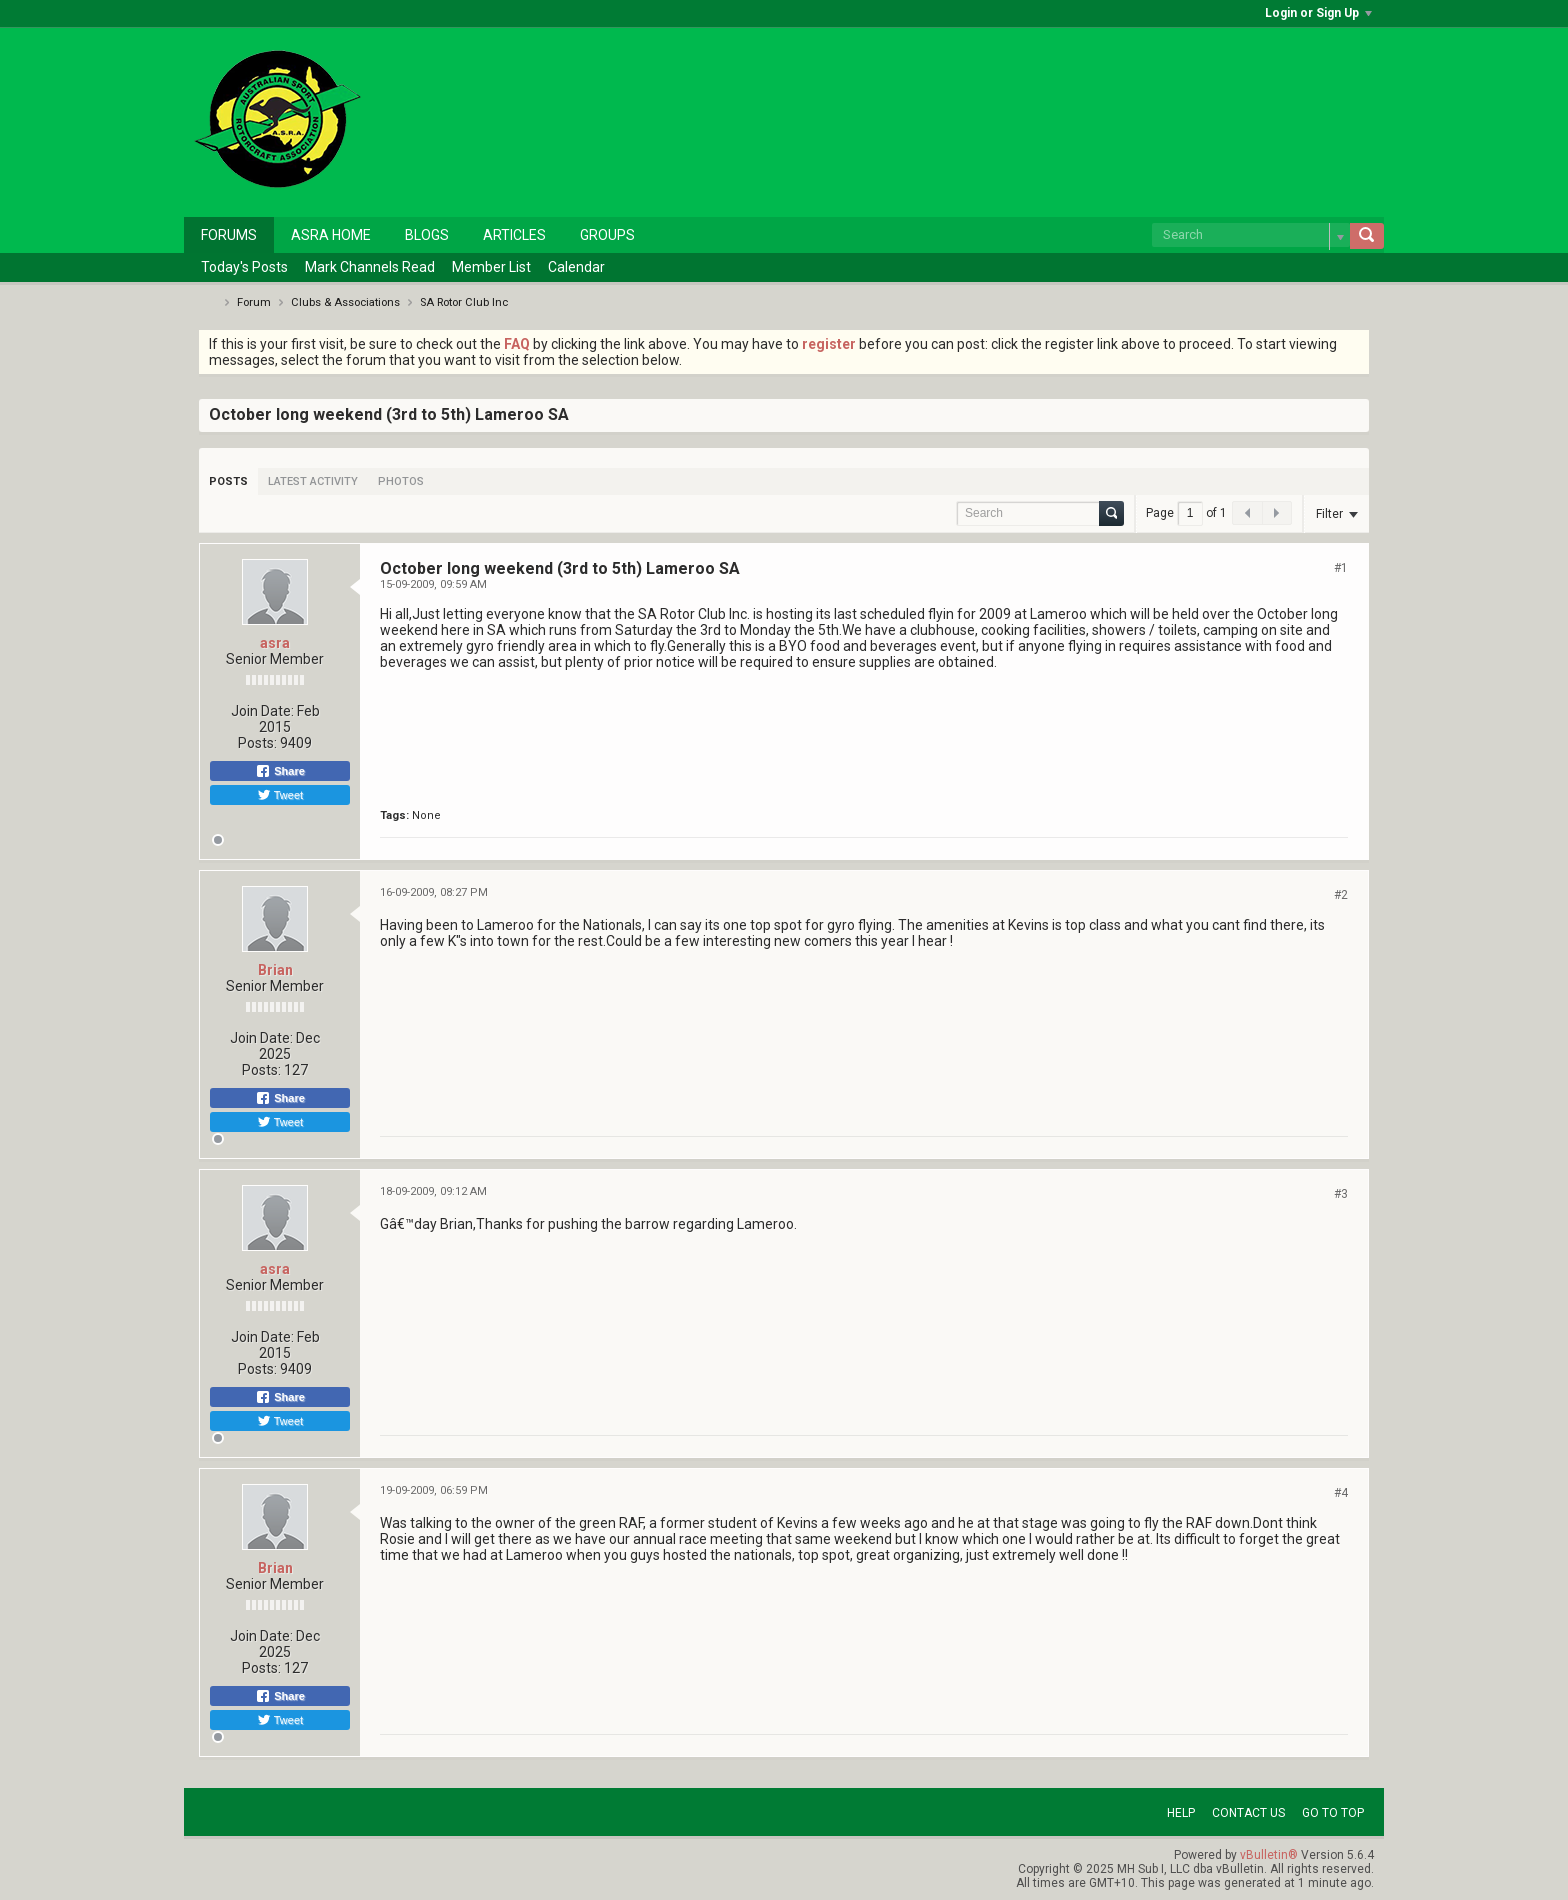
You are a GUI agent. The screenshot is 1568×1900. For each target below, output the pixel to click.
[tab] (228, 481)
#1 (1341, 568)
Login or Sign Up (1318, 13)
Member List (491, 267)
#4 (1341, 1493)
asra (275, 643)
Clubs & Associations (345, 302)
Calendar (576, 267)
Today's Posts (244, 267)
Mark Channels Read (370, 267)
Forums (229, 235)
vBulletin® (1269, 1855)
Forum (254, 302)
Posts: (257, 743)
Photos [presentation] (401, 481)
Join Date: (262, 711)
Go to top (1333, 1813)
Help (1181, 1813)
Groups (607, 235)
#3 (1341, 1194)
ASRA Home (331, 235)
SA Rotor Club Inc (464, 302)
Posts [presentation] (228, 481)
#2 (1341, 895)
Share (280, 771)
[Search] (1251, 235)
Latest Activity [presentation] (313, 481)
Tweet (280, 795)
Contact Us (1248, 1813)
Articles (514, 235)
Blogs (427, 235)
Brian (275, 970)
